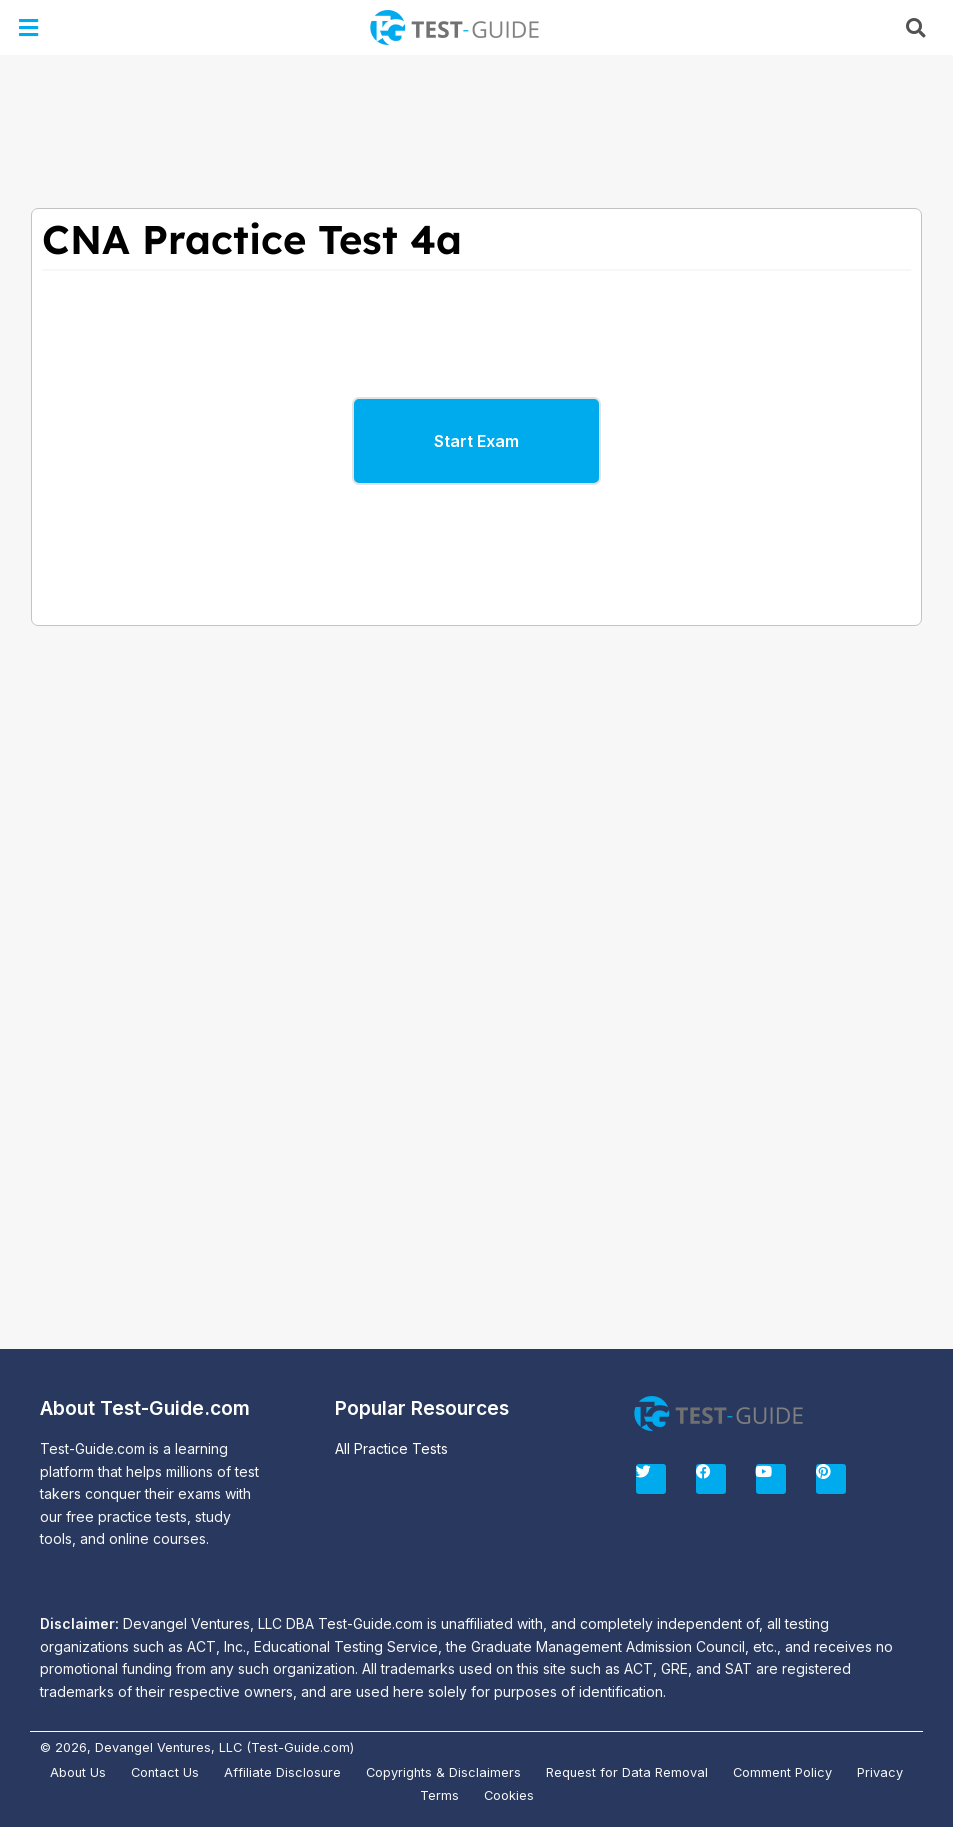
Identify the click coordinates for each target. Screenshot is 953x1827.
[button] (29, 27)
